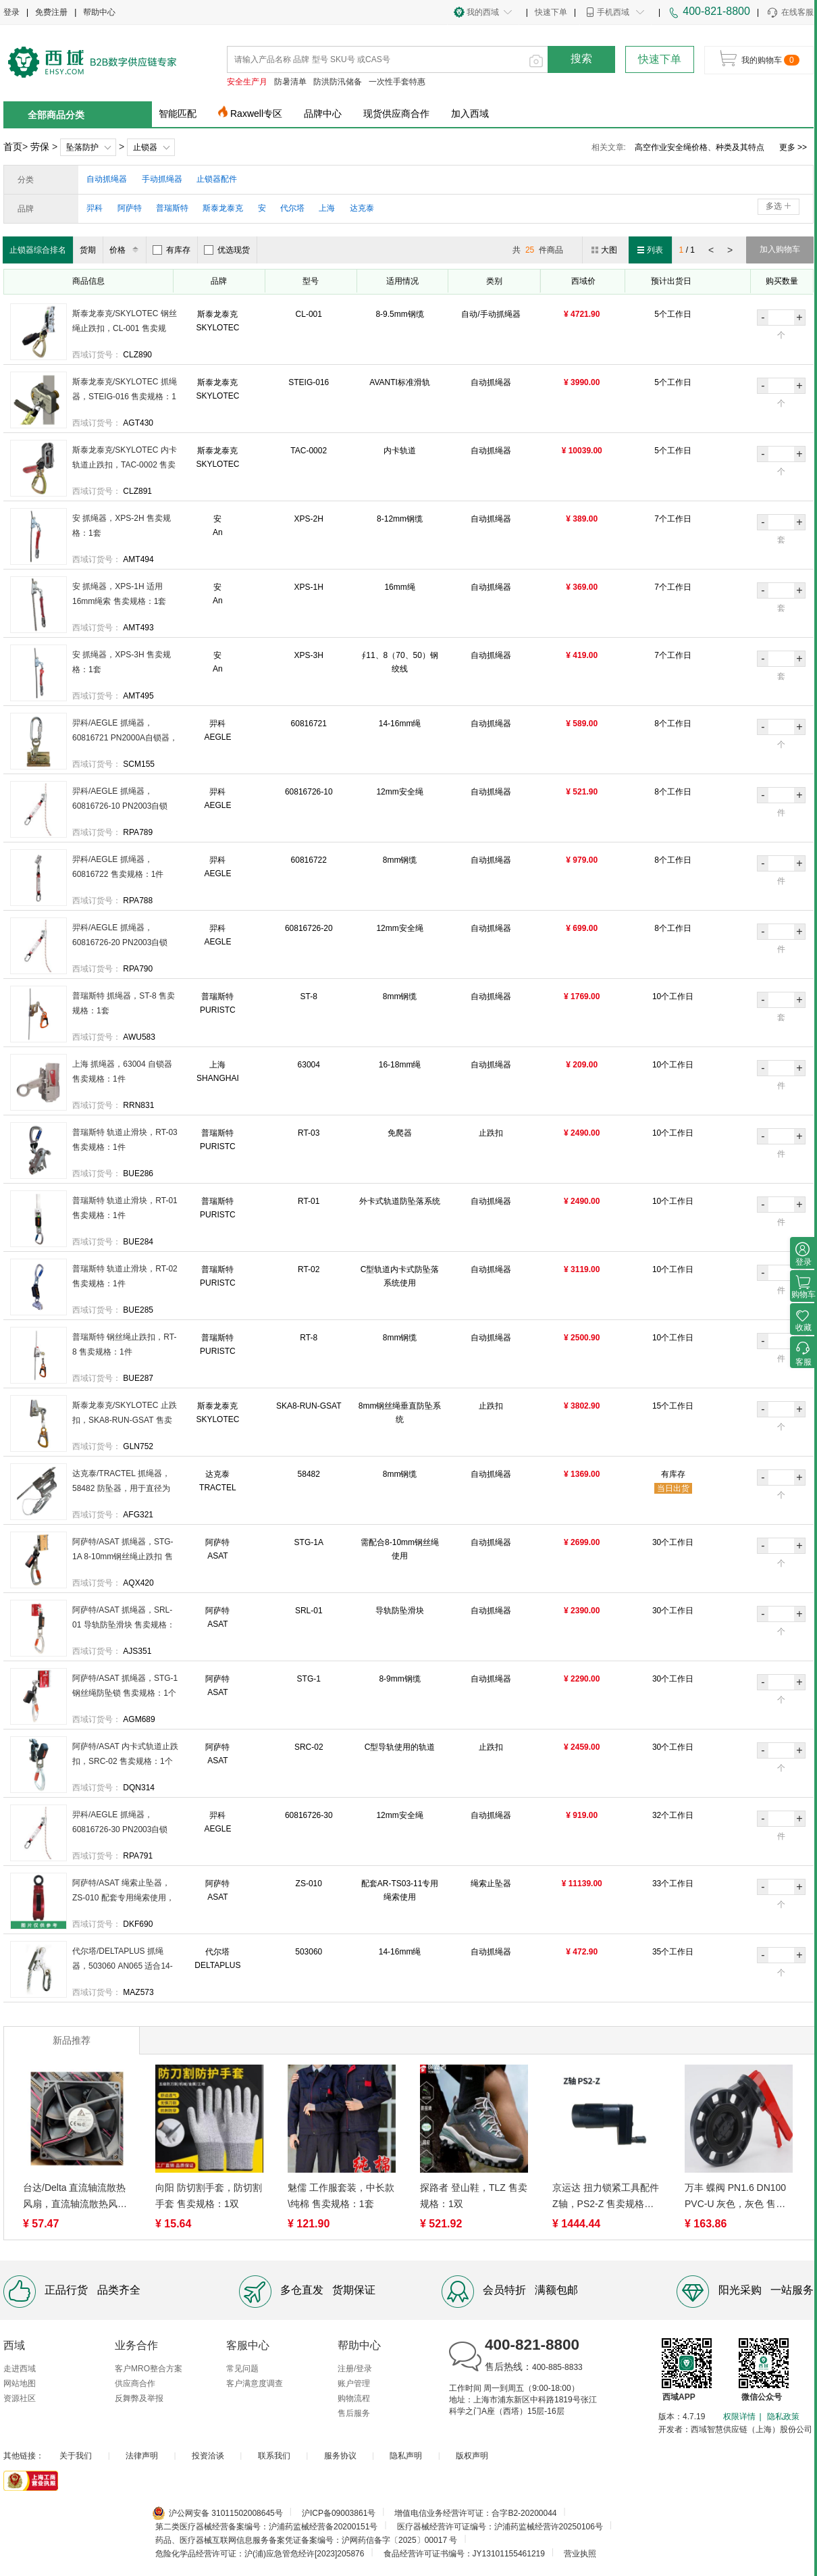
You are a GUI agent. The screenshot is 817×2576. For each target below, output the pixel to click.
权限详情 (739, 2416)
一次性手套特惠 (397, 81)
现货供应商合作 (396, 113)
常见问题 (242, 2368)
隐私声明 (406, 2455)
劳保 (39, 146)
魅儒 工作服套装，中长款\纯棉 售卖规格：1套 (341, 2195)
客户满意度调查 (254, 2383)
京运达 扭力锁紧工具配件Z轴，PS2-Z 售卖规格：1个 (605, 2197)
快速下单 (551, 12)
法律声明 (142, 2455)
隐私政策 (783, 2416)
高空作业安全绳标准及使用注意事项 (699, 147)
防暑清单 (290, 81)
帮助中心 (99, 12)
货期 (88, 250)
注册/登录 (355, 2368)
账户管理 (354, 2383)
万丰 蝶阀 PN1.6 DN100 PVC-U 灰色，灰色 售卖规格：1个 (735, 2197)
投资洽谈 (208, 2455)
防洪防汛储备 (337, 81)
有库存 (171, 250)
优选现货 (227, 250)
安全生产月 (247, 81)
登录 (11, 12)
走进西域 (19, 2368)
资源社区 (19, 2398)
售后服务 (354, 2413)
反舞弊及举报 (139, 2398)
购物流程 (354, 2398)
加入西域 (470, 113)
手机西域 (613, 12)
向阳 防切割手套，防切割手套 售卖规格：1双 (208, 2195)
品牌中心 (323, 113)
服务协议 (340, 2455)
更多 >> (793, 147)
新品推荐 (71, 2040)
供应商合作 (135, 2383)
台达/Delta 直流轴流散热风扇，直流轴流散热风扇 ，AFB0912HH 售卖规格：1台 (75, 2197)
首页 (12, 146)
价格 (125, 250)
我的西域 (483, 12)
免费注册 (51, 12)
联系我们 (274, 2455)
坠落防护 (82, 147)
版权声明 (472, 2455)
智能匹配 (177, 113)
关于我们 (75, 2455)
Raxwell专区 (256, 113)
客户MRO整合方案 (148, 2368)
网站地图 (19, 2383)
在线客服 (790, 13)
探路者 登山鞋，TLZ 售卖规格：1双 (473, 2195)
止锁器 (145, 147)
